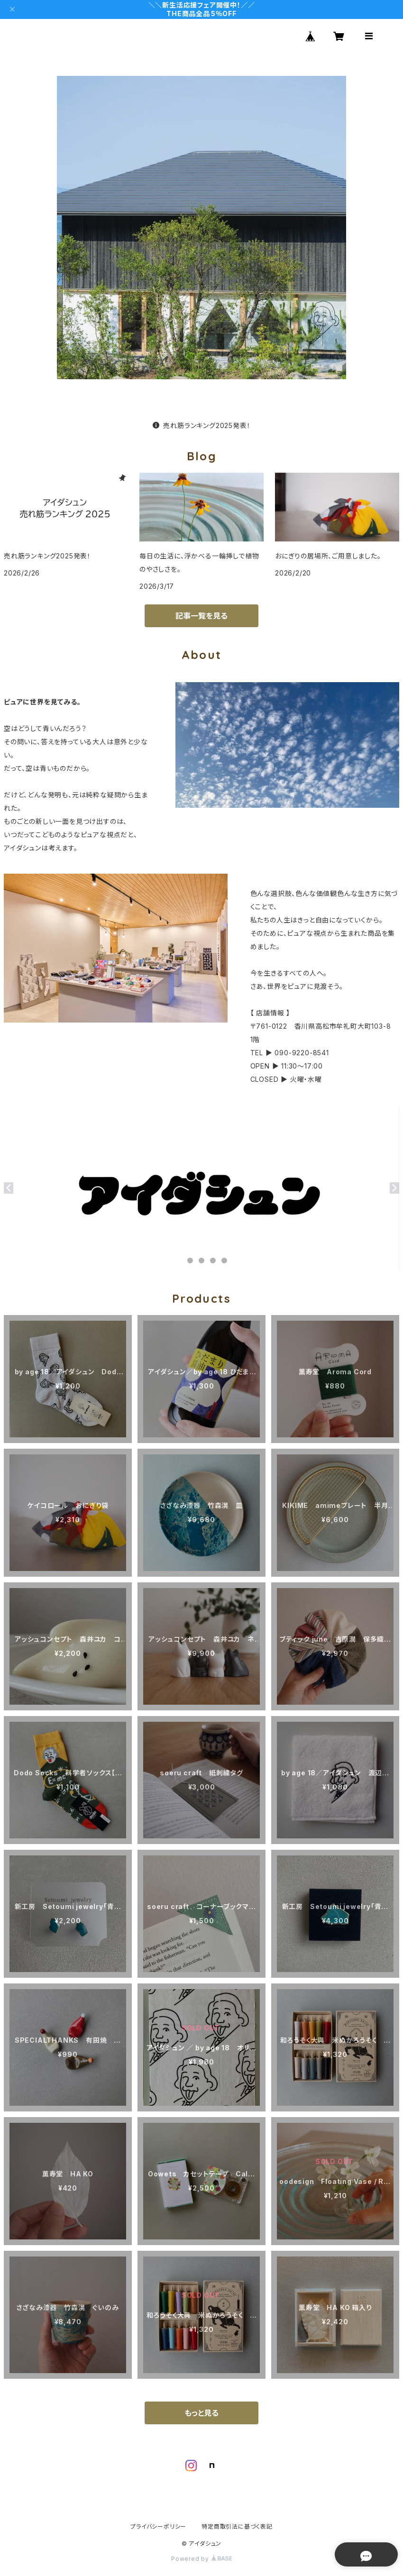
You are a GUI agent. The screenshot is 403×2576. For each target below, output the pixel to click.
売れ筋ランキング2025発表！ (202, 425)
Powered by (201, 2558)
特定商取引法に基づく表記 (237, 2526)
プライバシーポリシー (158, 2526)
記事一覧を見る (201, 616)
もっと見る (201, 2413)
